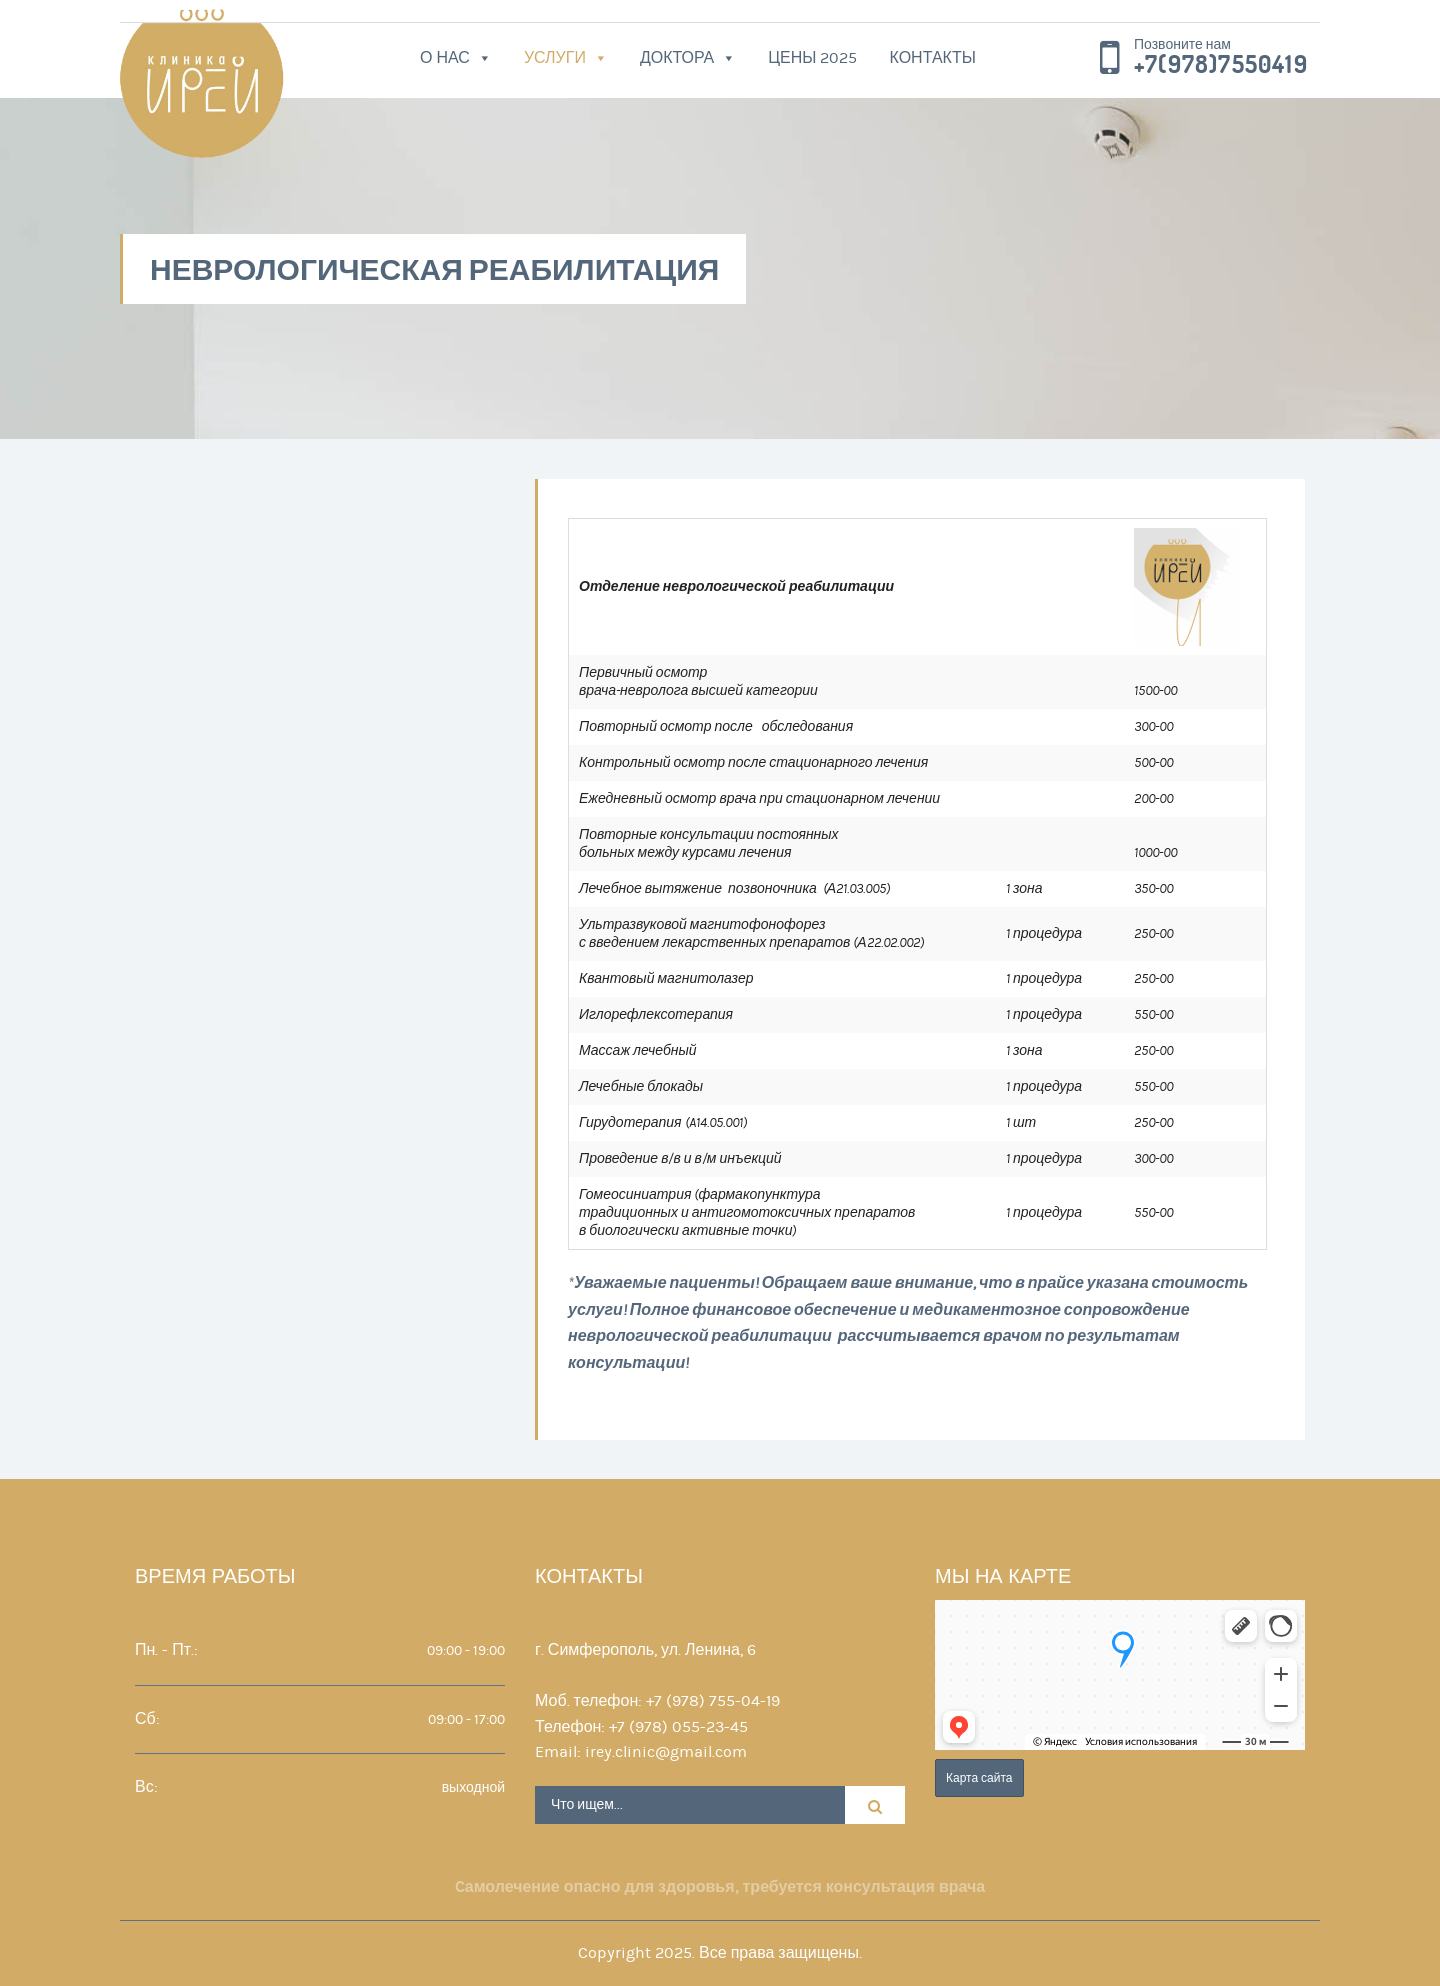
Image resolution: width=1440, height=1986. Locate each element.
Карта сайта (979, 1778)
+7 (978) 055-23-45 (678, 1727)
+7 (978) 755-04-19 (713, 1701)
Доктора (677, 58)
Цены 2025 (812, 58)
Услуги (555, 58)
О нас (445, 58)
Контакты (933, 58)
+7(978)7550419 (1221, 65)
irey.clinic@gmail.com (666, 1752)
